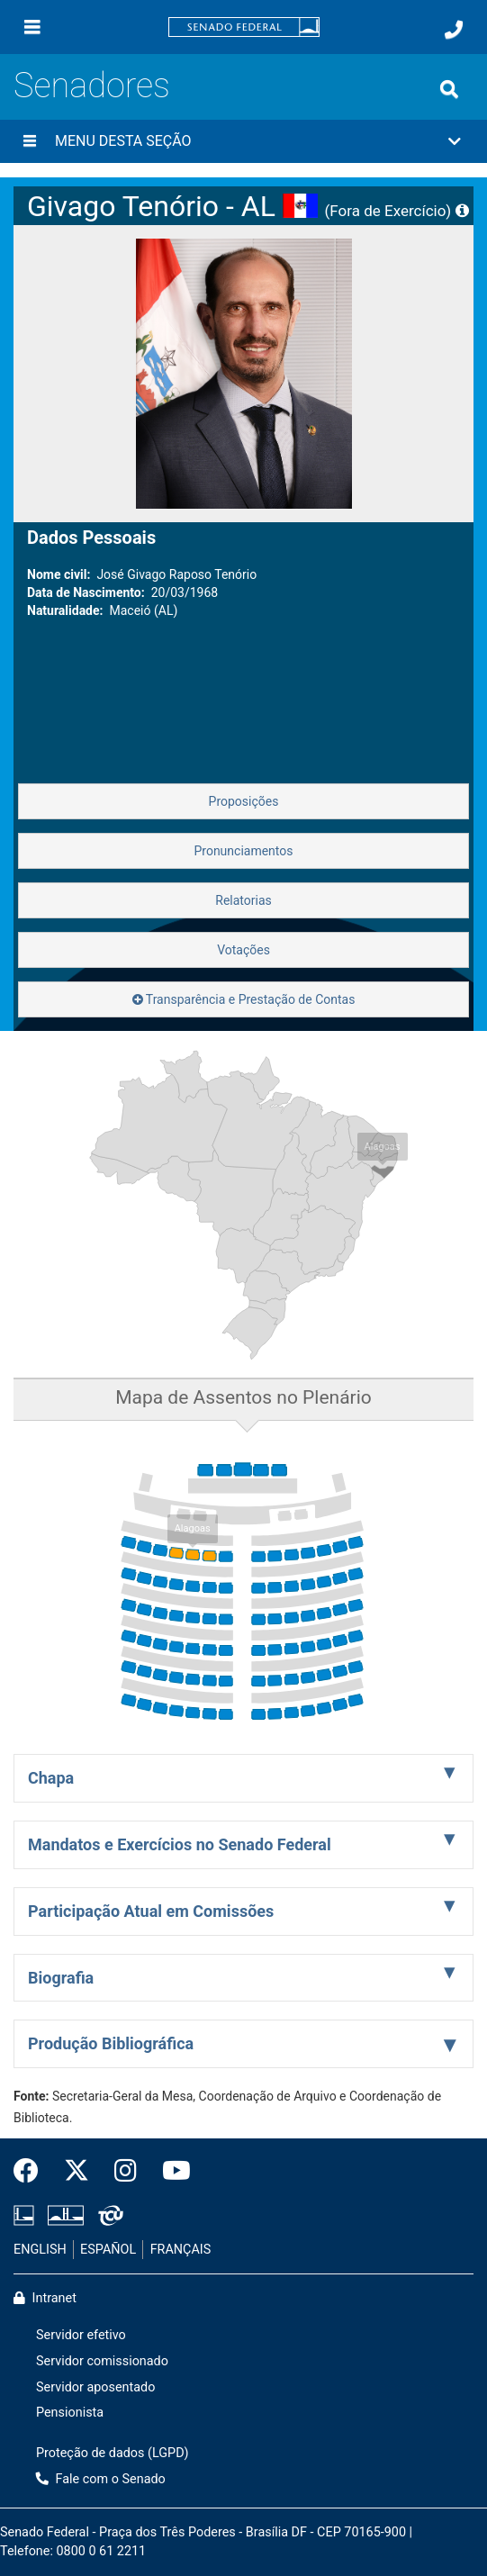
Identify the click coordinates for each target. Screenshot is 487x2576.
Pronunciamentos (243, 851)
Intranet (45, 2298)
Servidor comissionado (102, 2361)
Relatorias (243, 900)
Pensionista (70, 2412)
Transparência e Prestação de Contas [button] (244, 999)
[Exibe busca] (449, 89)
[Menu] (32, 27)
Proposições (244, 801)
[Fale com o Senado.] (453, 29)
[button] (243, 141)
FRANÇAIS (181, 2249)
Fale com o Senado (101, 2479)
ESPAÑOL (108, 2249)
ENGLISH (40, 2249)
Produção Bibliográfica (111, 2043)
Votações (243, 950)
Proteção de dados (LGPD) (112, 2453)
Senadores (92, 85)
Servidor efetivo (81, 2335)
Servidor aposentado (95, 2387)
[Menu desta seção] (30, 141)
